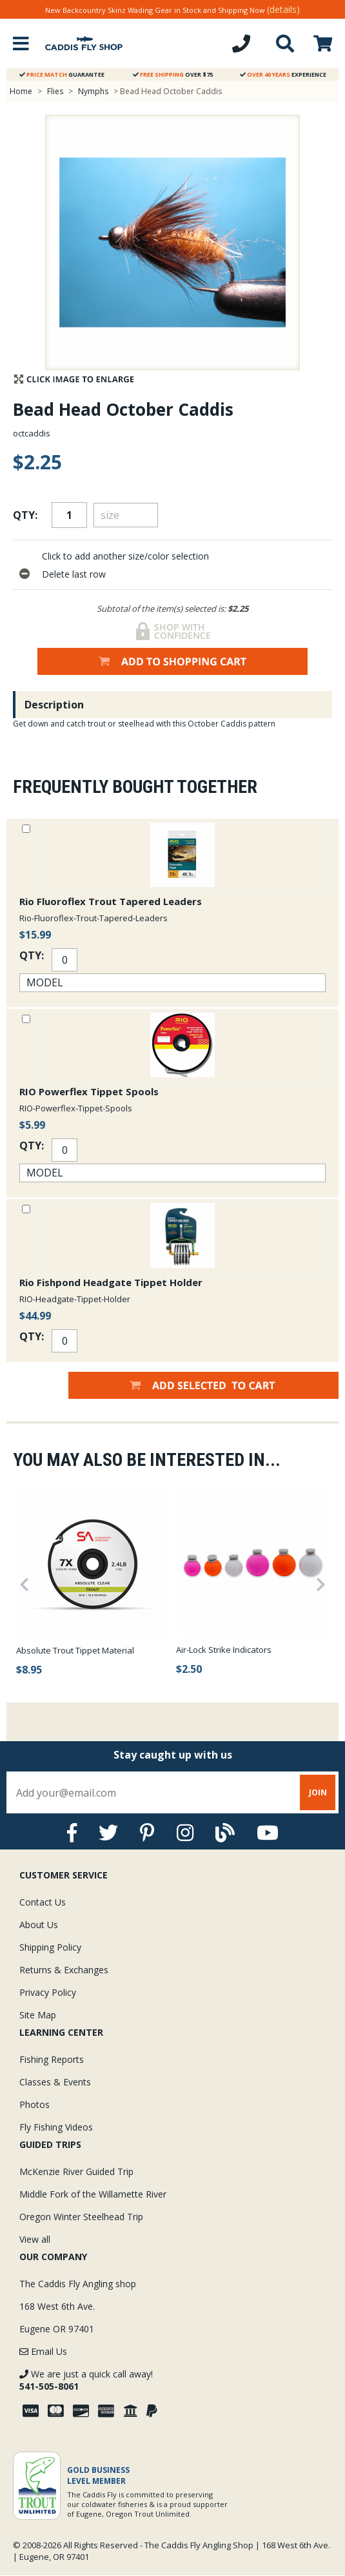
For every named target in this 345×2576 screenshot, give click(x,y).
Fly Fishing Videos (56, 2127)
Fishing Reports (51, 2059)
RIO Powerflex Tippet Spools (89, 1091)
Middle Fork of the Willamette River (92, 2194)
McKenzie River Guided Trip (76, 2171)
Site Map (37, 2015)
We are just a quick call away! (86, 2380)
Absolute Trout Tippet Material (75, 1650)
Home (21, 91)
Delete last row (74, 574)
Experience (283, 74)
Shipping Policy (50, 1947)
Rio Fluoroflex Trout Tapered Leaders (110, 901)
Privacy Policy (47, 1992)
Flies (55, 91)
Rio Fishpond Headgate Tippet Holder (110, 1282)
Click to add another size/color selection (125, 556)
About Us (38, 1924)
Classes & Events (55, 2082)
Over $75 (173, 74)
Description (54, 705)
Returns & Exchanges (63, 1970)
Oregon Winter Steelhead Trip (81, 2216)
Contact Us (42, 1902)
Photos (34, 2104)
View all (34, 2239)
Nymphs (93, 91)
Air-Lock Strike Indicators (223, 1649)
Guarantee (61, 74)
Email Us (43, 2351)
